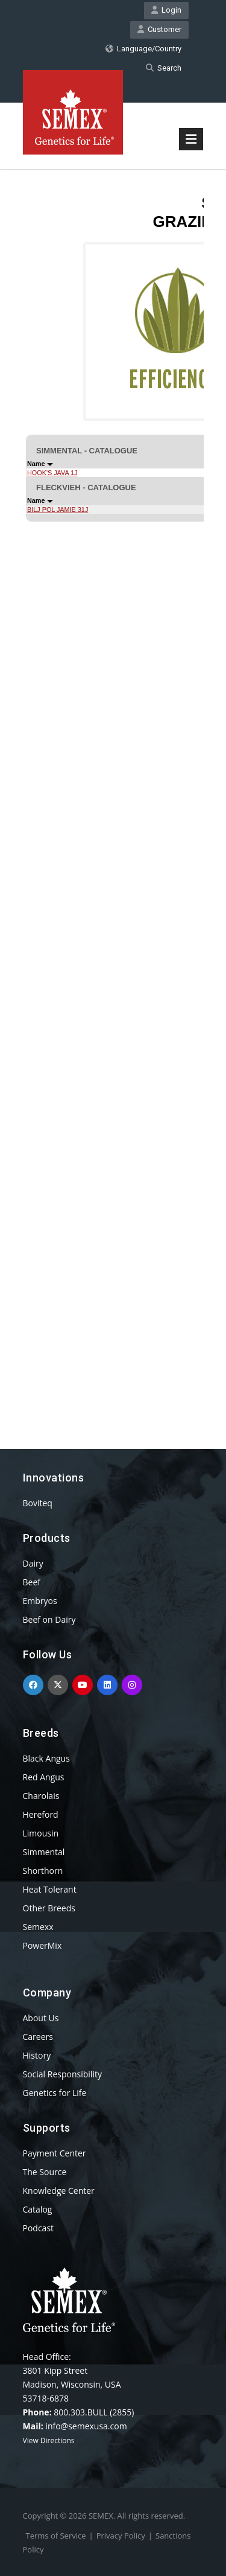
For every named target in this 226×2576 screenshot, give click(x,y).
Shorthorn (43, 1870)
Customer (159, 29)
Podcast (38, 2228)
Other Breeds (49, 1908)
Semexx (38, 1926)
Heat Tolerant (50, 1889)
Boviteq (37, 1503)
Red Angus (43, 1777)
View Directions (49, 2440)
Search (163, 67)
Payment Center (54, 2153)
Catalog (37, 2209)
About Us (41, 2018)
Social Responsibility (62, 2074)
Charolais (41, 1795)
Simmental (44, 1852)
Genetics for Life (55, 2092)
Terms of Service (56, 2535)
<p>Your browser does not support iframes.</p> (113, 787)
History (37, 2055)
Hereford (40, 1814)
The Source (45, 2172)
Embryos (40, 1600)
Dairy (33, 1563)
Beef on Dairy (49, 1619)
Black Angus (46, 1758)
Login (166, 9)
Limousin (41, 1833)
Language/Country (143, 48)
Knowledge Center (59, 2190)
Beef (31, 1582)
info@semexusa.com (86, 2426)
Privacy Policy (120, 2535)
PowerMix (42, 1945)
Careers (38, 2036)
